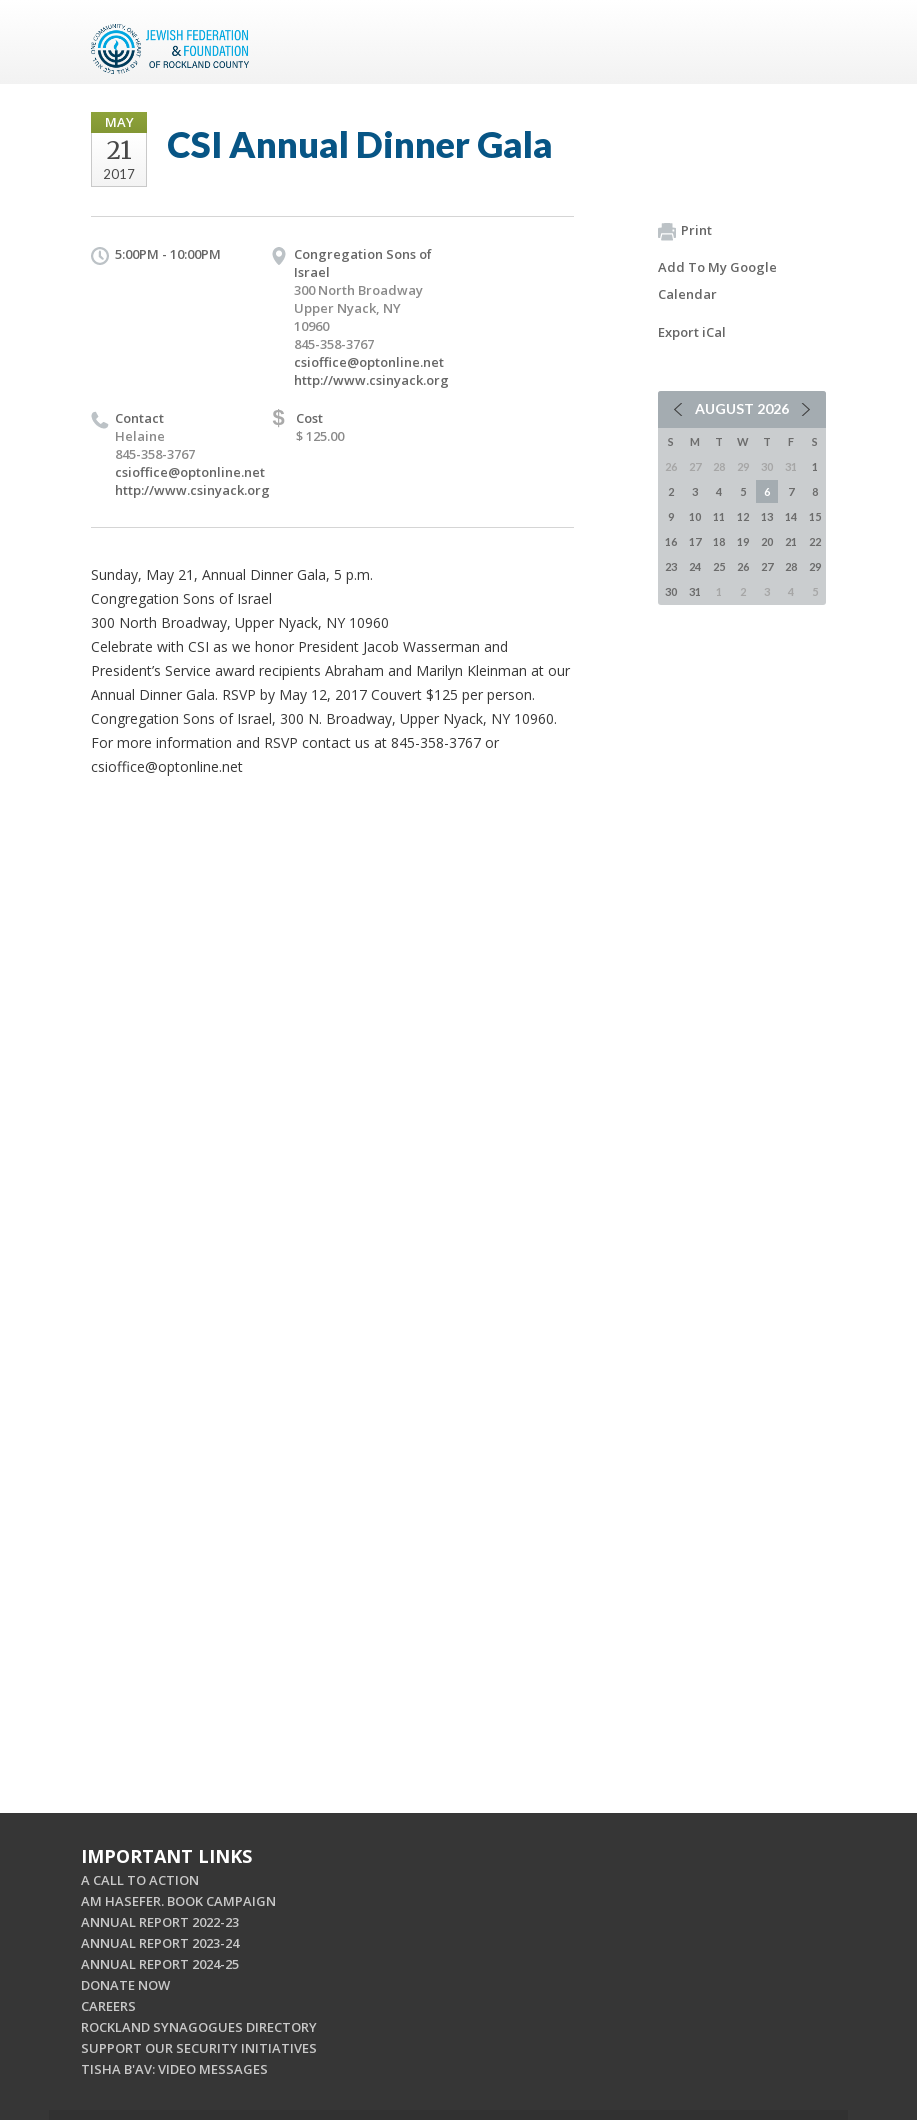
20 (767, 541)
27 (767, 566)
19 (743, 541)
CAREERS (108, 2006)
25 (719, 566)
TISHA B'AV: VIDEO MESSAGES (174, 2069)
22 (815, 541)
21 (791, 541)
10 (695, 516)
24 (695, 566)
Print (685, 231)
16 (671, 541)
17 (695, 541)
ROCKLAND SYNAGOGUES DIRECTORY (199, 2027)
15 (815, 516)
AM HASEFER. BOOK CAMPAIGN (178, 1901)
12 (743, 516)
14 (791, 516)
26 (743, 566)
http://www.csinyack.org (371, 380)
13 (767, 516)
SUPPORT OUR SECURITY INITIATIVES (199, 2048)
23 (671, 566)
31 (695, 591)
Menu (803, 42)
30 (671, 591)
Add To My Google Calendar (717, 280)
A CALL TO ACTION (140, 1880)
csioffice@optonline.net (369, 362)
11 (719, 516)
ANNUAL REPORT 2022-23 (160, 1922)
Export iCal (692, 332)
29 (815, 566)
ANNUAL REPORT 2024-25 (160, 1964)
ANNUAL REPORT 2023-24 (160, 1943)
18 (719, 541)
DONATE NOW (125, 1985)
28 (791, 566)
